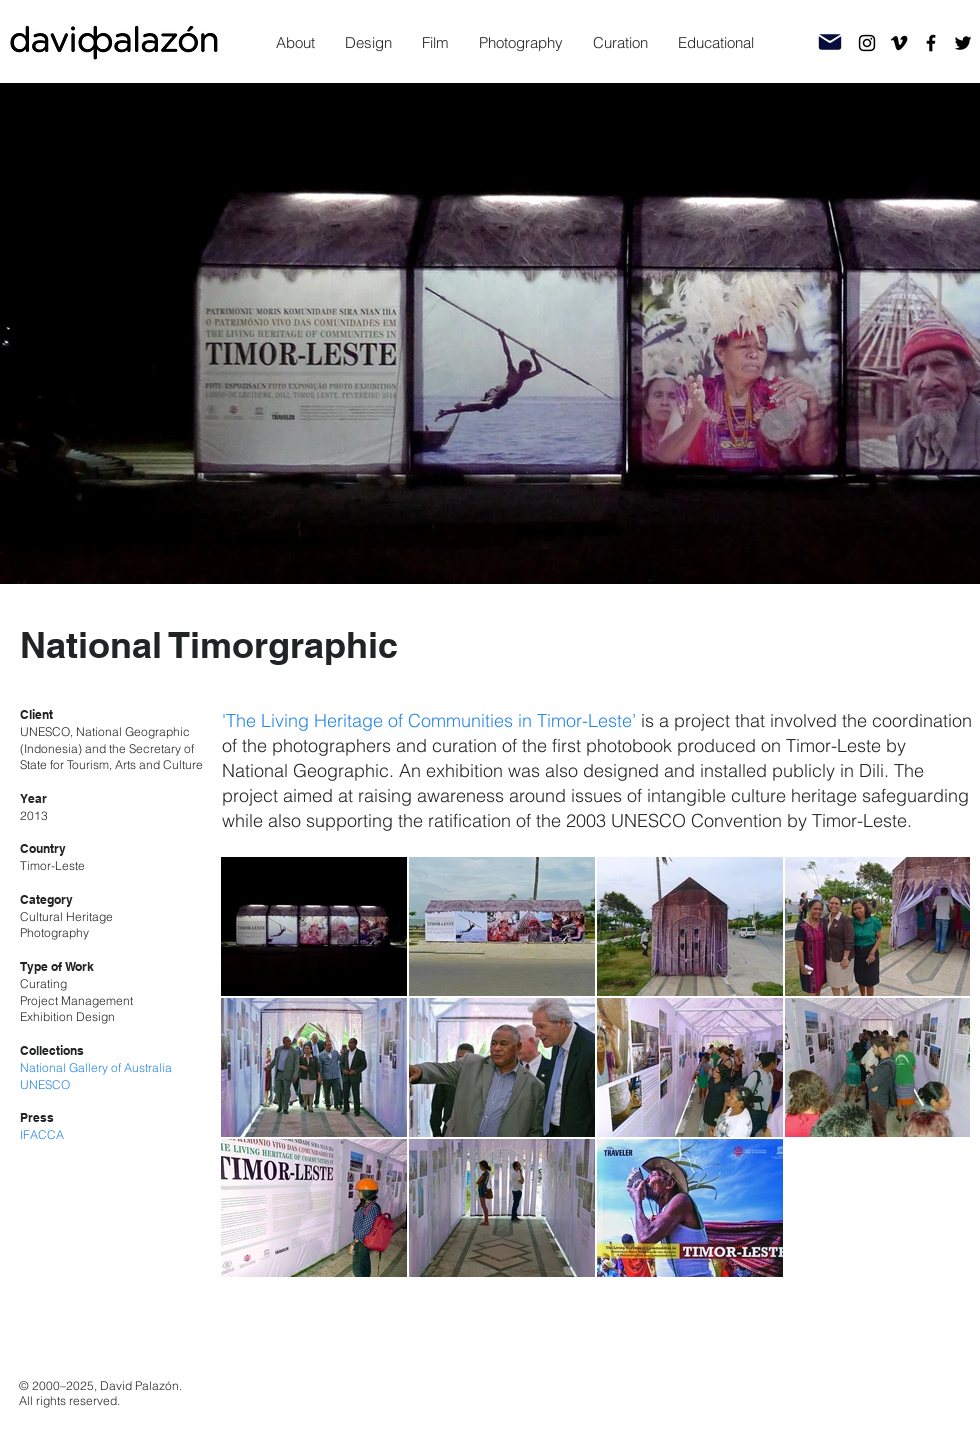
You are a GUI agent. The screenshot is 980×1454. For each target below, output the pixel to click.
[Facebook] (931, 43)
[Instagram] (867, 43)
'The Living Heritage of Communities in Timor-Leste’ (429, 720)
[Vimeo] (899, 43)
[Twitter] (963, 43)
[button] (368, 43)
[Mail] (830, 42)
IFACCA (42, 1134)
